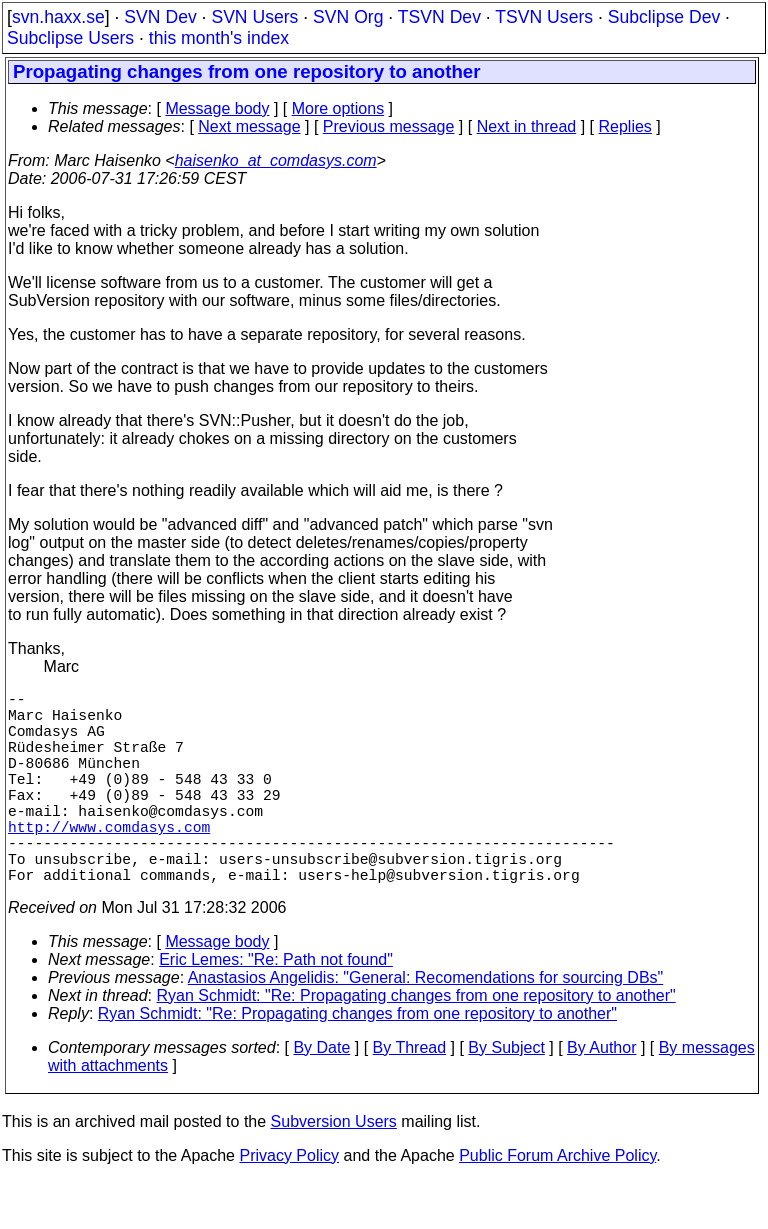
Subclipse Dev (664, 17)
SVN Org (348, 17)
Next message (249, 126)
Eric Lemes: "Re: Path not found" (276, 1007)
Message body (217, 108)
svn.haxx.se (58, 17)
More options (338, 108)
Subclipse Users (70, 38)
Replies (625, 126)
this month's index (219, 38)
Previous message (389, 126)
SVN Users (254, 17)
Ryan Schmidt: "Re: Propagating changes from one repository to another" (416, 1043)
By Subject (506, 1095)
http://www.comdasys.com (109, 862)
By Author (601, 1095)
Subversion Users (334, 1169)
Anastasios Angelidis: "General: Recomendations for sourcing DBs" (426, 1025)
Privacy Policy (289, 1203)
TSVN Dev (439, 17)
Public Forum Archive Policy (557, 1203)
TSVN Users (544, 17)
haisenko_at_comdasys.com (276, 160)
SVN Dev (160, 17)
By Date (321, 1095)
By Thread (410, 1095)
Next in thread (527, 126)
